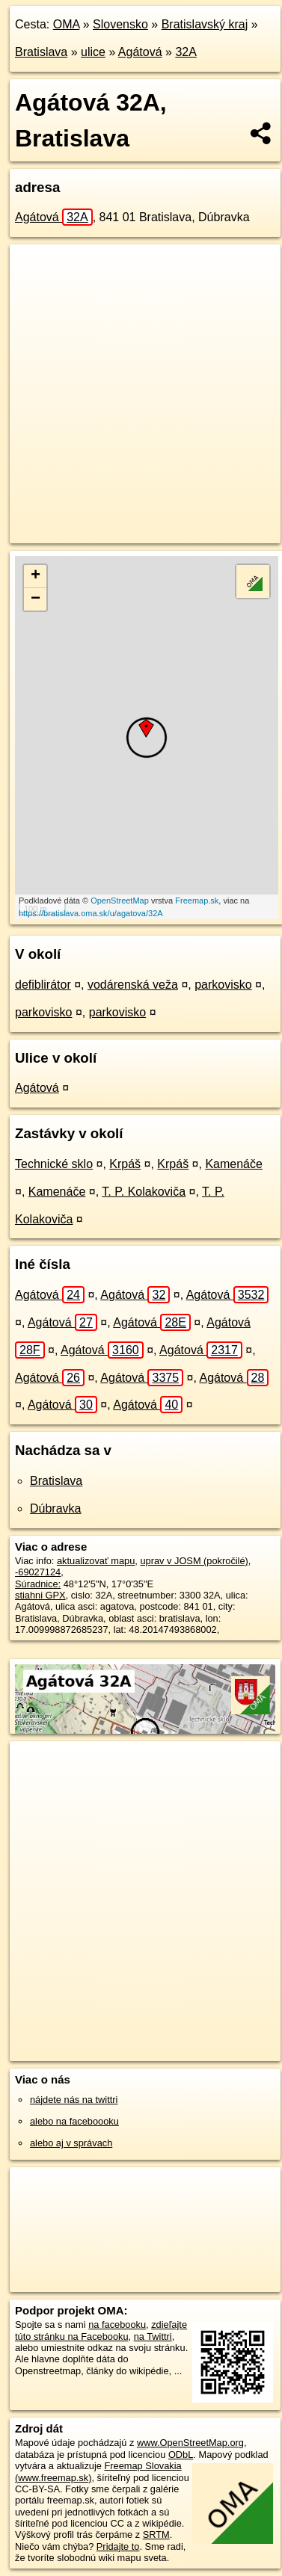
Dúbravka (55, 1508)
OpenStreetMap (120, 900)
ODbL (180, 2454)
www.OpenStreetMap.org (190, 2442)
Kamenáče (234, 1164)
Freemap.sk (196, 900)
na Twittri (153, 2336)
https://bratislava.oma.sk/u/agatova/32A (91, 913)
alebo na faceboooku (74, 2121)
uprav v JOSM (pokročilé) (194, 1560)
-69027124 (38, 1572)
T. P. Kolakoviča (144, 1191)
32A (185, 52)
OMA (66, 24)
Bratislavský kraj (205, 24)
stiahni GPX (40, 1595)
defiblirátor (43, 984)
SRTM (156, 2534)
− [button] (35, 599)
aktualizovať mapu (96, 1560)
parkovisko (222, 984)
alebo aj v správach (71, 2143)
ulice (93, 52)
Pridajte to (118, 2546)
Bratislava (41, 52)
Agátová (140, 52)
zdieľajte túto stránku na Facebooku (101, 2330)
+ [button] (35, 576)
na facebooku (117, 2324)
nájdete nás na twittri (73, 2099)
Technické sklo (54, 1164)
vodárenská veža (133, 984)
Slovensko (120, 24)
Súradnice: (38, 1584)
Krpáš (125, 1164)
